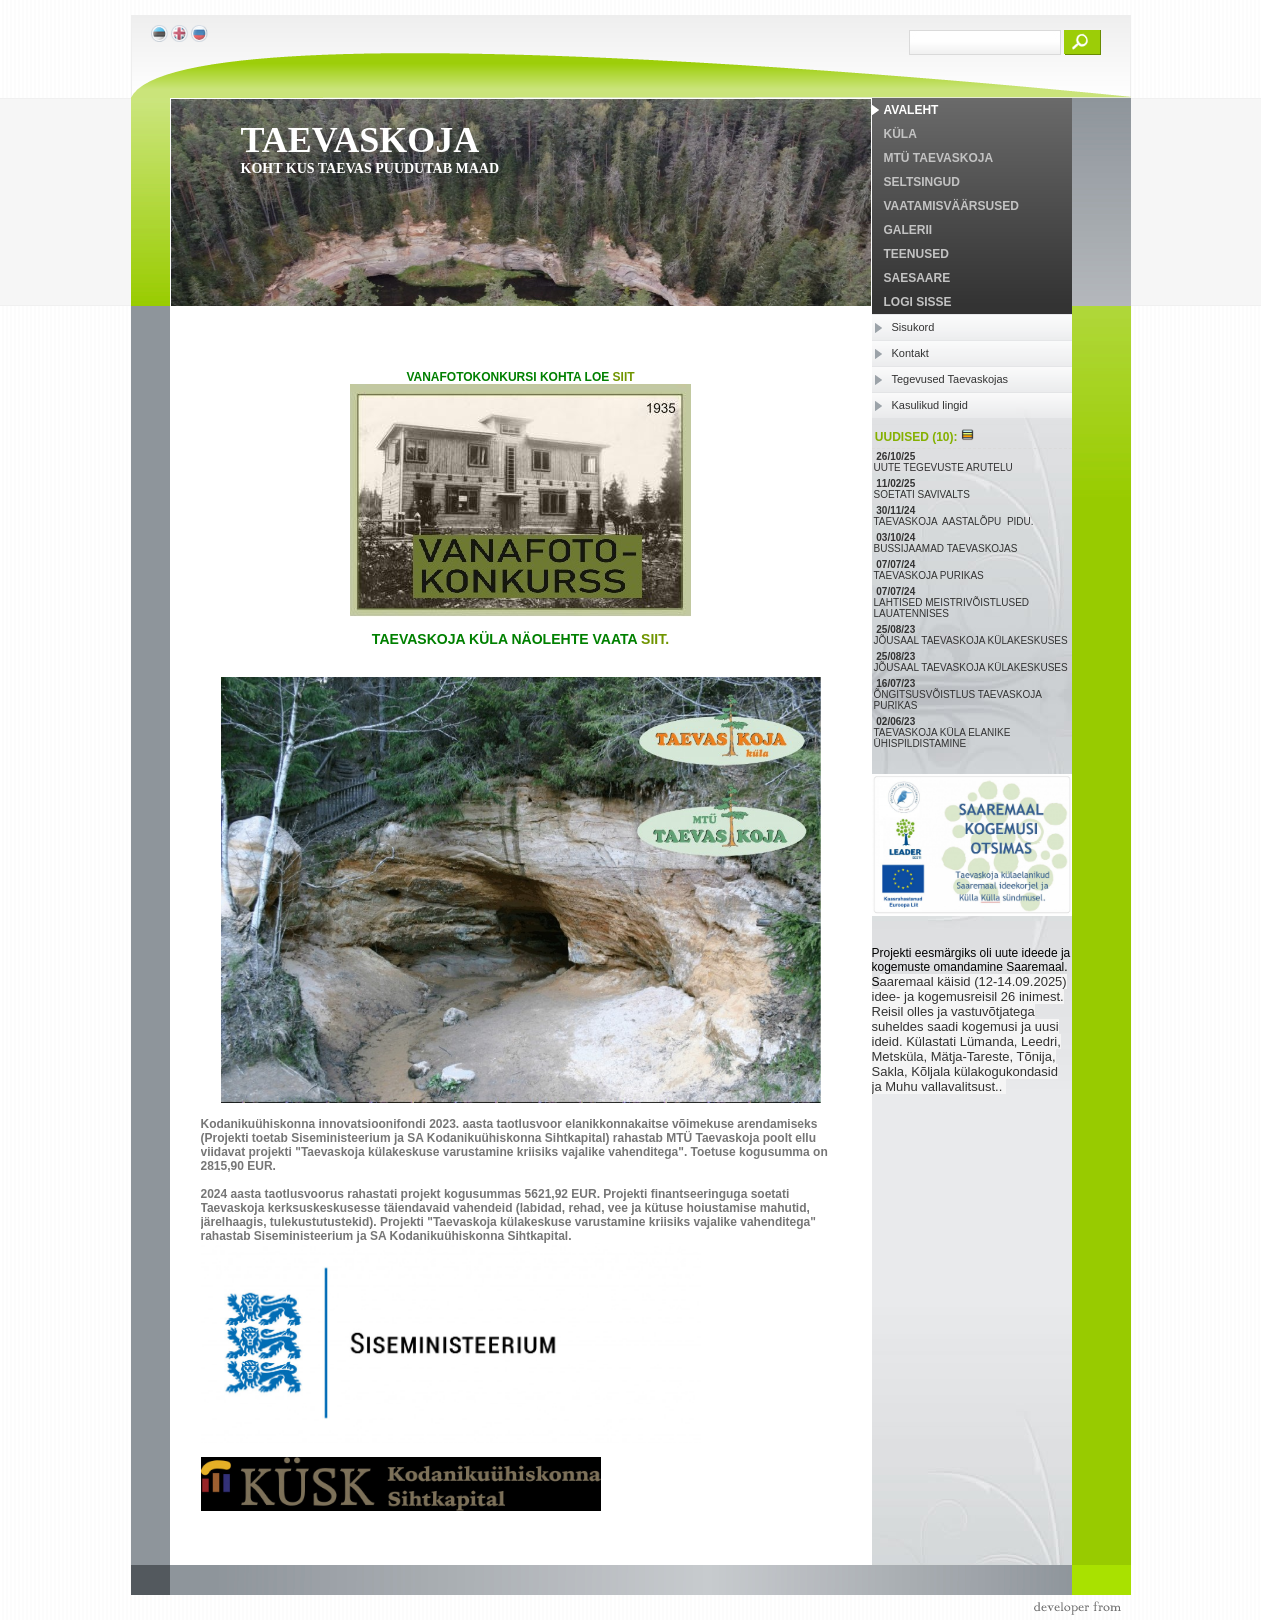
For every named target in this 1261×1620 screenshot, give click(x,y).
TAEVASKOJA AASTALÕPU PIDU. (955, 521)
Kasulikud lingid (930, 405)
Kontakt (910, 353)
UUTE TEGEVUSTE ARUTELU (945, 467)
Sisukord (913, 327)
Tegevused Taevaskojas (950, 379)
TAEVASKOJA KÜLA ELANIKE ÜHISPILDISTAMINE (942, 738)
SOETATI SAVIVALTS (923, 494)
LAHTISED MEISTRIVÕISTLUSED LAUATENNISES (952, 608)
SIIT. (655, 639)
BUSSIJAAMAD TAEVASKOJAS (947, 548)
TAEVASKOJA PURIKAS (930, 575)
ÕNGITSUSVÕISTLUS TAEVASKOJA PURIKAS (958, 700)
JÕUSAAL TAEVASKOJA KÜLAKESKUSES (972, 640)
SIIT (624, 377)
